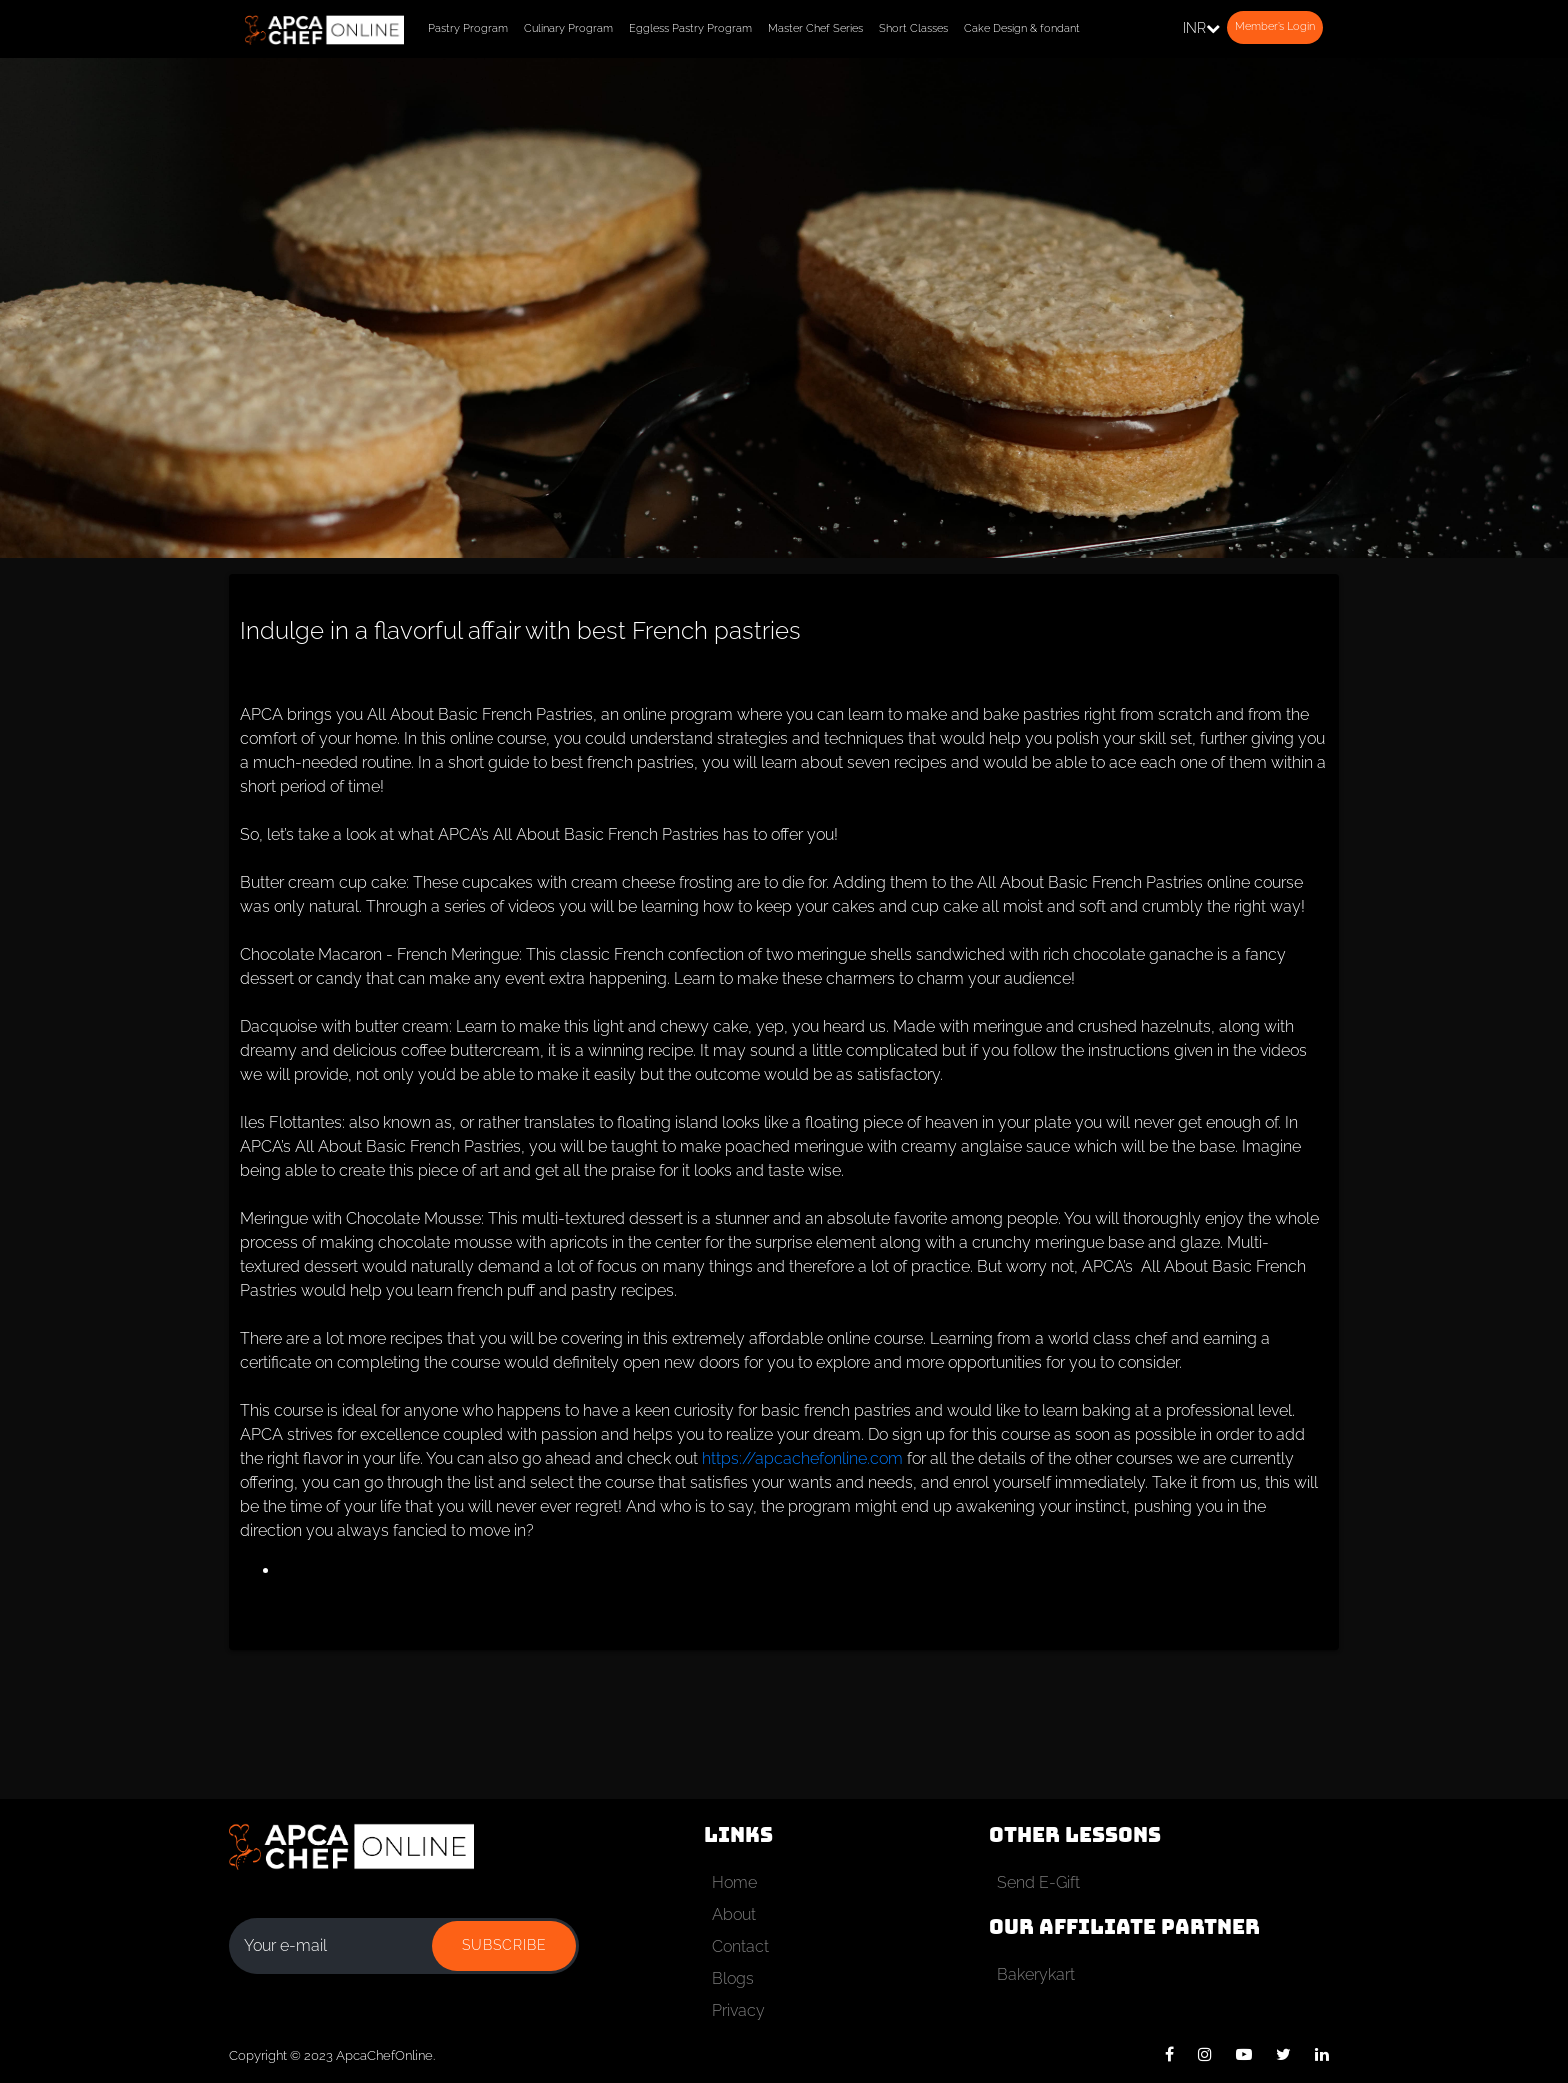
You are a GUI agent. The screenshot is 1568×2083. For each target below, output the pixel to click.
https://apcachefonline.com (802, 1458)
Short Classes (913, 28)
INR (1201, 28)
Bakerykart (1036, 1974)
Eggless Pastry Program (690, 28)
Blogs (733, 1978)
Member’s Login (1275, 26)
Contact (740, 1946)
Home (734, 1882)
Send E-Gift (1038, 1882)
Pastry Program (468, 28)
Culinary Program (568, 28)
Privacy (738, 2010)
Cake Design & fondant (1022, 28)
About (734, 1914)
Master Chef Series (815, 28)
